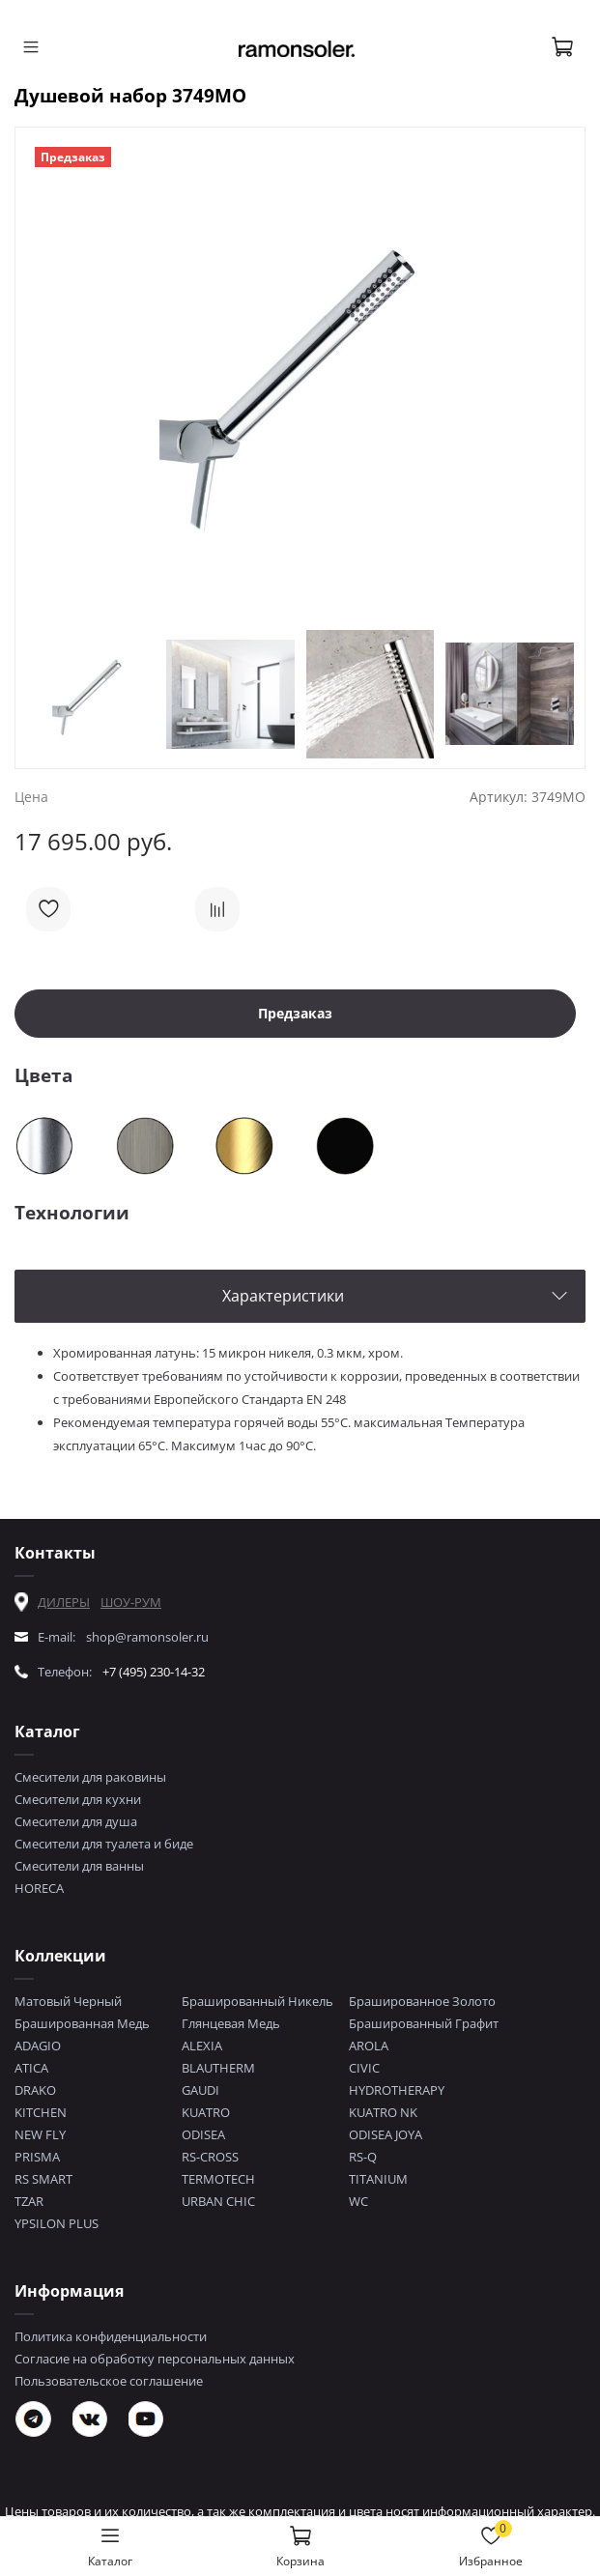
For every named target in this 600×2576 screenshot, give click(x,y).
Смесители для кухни (77, 1799)
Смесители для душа (75, 1821)
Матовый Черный (68, 2001)
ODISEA (203, 2134)
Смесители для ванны (79, 1866)
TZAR (28, 2201)
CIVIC (364, 2067)
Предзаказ (295, 1013)
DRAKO (35, 2090)
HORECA (39, 1888)
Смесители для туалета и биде (103, 1843)
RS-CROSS (210, 2156)
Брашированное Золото (422, 2001)
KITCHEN (40, 2112)
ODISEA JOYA (385, 2134)
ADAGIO (37, 2045)
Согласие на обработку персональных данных (154, 2358)
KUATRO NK (383, 2112)
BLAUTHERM (218, 2067)
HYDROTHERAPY (396, 2090)
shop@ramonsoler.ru (147, 1637)
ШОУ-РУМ (130, 1602)
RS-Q (363, 2156)
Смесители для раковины (90, 1777)
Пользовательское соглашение (108, 2381)
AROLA (368, 2045)
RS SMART (43, 2179)
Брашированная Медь (82, 2023)
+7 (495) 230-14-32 (153, 1671)
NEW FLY (40, 2134)
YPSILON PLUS (56, 2223)
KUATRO (206, 2112)
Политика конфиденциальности (110, 2336)
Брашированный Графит (424, 2023)
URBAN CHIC (218, 2201)
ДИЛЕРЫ (64, 1602)
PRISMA (37, 2156)
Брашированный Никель (257, 2001)
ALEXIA (202, 2045)
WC (358, 2201)
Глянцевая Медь (231, 2023)
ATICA (31, 2067)
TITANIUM (378, 2179)
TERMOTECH (218, 2179)
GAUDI (200, 2090)
